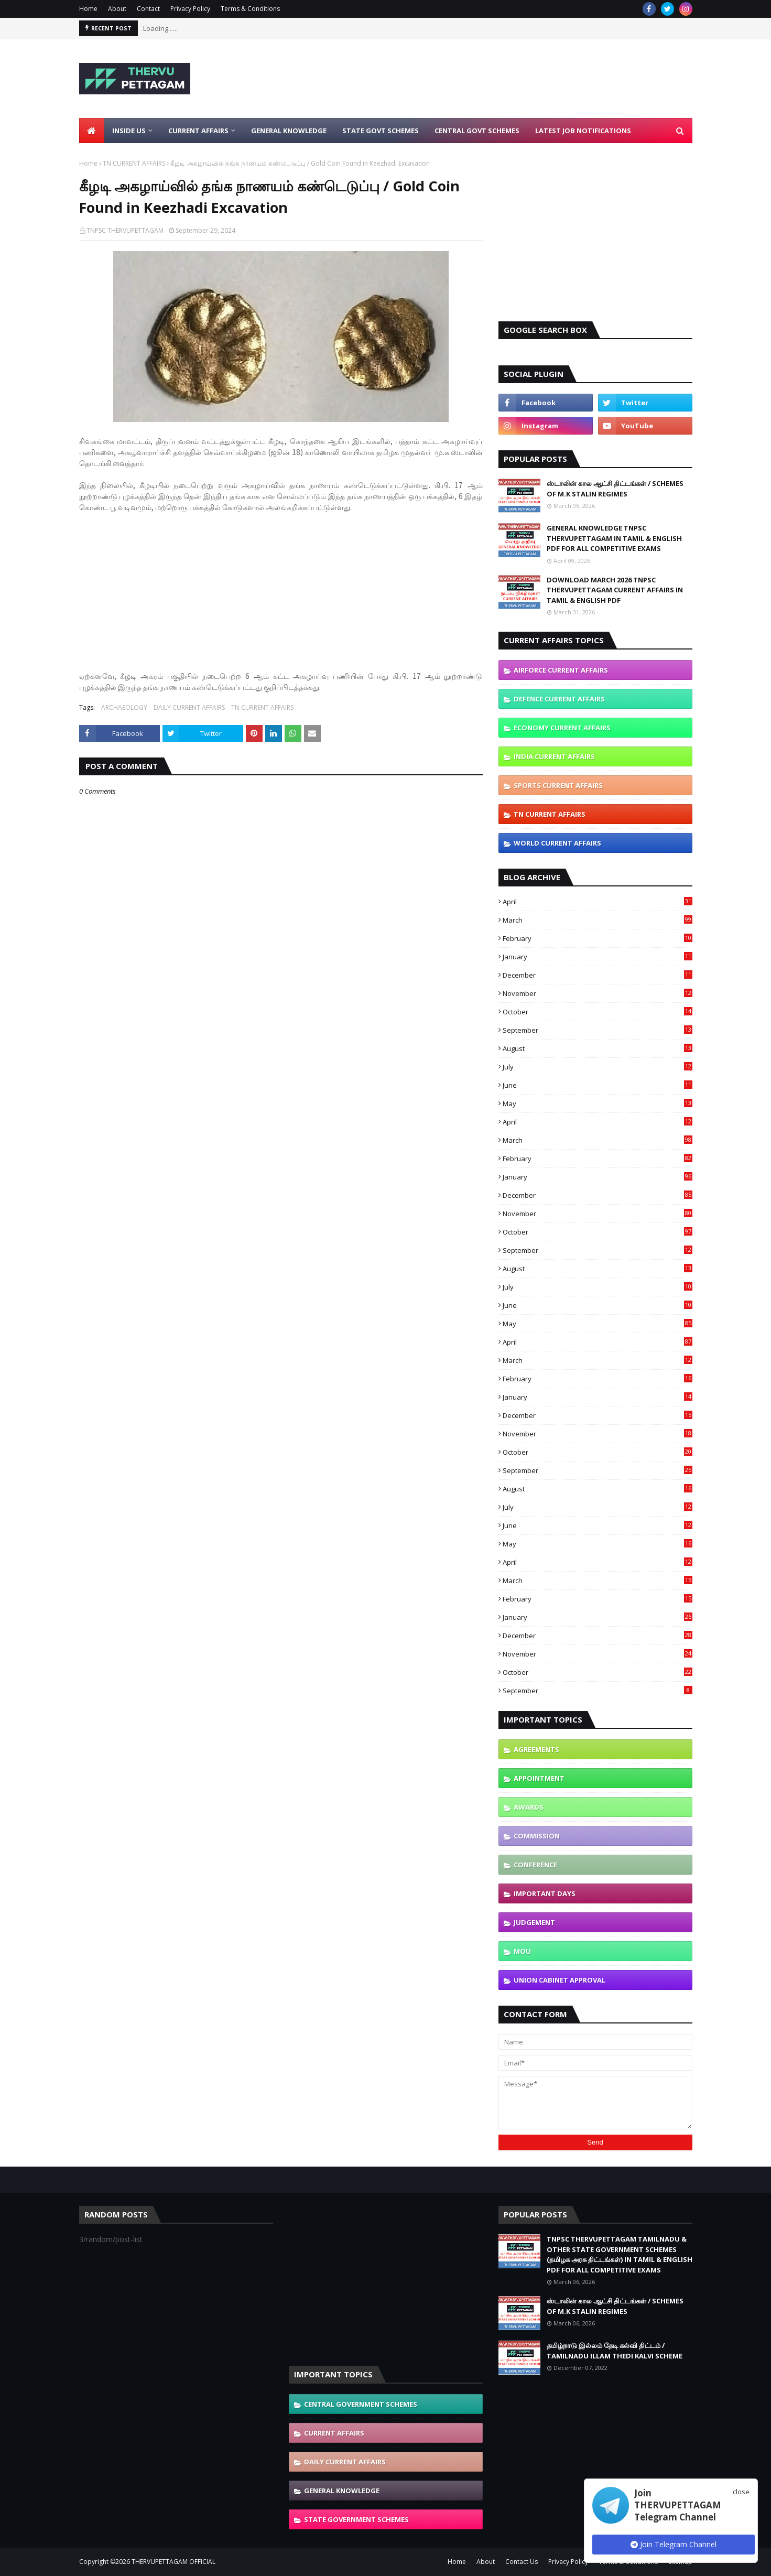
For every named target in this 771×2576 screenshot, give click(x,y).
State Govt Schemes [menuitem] (380, 130)
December (597, 975)
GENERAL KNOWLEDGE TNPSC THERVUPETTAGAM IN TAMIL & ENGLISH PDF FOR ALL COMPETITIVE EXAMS (614, 538)
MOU (522, 1951)
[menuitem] (91, 130)
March (597, 920)
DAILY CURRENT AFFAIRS (189, 707)
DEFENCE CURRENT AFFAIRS (559, 698)
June (597, 1085)
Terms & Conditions (250, 8)
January (597, 956)
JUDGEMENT (534, 1922)
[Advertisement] (501, 78)
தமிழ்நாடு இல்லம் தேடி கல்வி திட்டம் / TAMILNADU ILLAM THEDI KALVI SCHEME (614, 2351)
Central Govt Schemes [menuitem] (477, 130)
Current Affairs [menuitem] (198, 130)
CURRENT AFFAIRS (334, 2433)
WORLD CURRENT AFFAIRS (557, 843)
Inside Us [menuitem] (129, 130)
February (597, 938)
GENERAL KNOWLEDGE (341, 2490)
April (597, 901)
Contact (148, 8)
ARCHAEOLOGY (124, 707)
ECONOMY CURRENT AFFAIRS (562, 727)
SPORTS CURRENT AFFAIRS (558, 785)
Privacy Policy (190, 8)
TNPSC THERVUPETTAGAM (125, 230)
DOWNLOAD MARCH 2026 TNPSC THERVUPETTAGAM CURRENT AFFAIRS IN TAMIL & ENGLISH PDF (615, 590)
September (597, 1030)
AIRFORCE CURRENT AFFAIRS (561, 670)
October (597, 1011)
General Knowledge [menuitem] (289, 130)
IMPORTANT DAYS (544, 1893)
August (597, 1048)
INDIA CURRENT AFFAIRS (554, 756)
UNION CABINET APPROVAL (559, 1980)
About (117, 8)
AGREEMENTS (536, 1749)
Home (88, 8)
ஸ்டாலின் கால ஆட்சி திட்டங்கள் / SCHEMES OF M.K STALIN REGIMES (615, 489)
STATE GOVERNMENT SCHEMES (356, 2519)
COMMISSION (537, 1836)
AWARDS (529, 1807)
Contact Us (521, 2561)
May (597, 1103)
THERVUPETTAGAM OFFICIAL (173, 2561)
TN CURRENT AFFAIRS (134, 163)
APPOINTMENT (539, 1778)
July (597, 1066)
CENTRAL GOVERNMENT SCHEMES (360, 2404)
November (597, 993)
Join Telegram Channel (673, 2544)
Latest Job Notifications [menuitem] (583, 130)
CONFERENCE (535, 1864)
